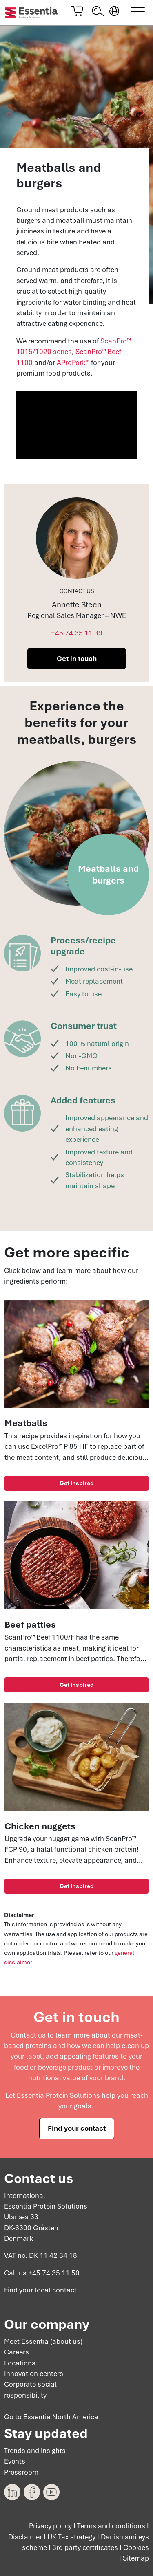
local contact (56, 2290)
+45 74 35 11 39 (76, 633)
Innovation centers (33, 2373)
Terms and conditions (111, 2525)
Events (14, 2461)
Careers (16, 2351)
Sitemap (136, 2558)
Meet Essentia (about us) (43, 2341)
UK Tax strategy (71, 2536)
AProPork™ (73, 362)
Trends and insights (35, 2450)
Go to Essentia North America (51, 2416)
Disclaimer (25, 2536)
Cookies (136, 2547)
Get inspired (77, 1483)
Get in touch (77, 658)
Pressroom (21, 2472)
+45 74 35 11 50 (54, 2272)
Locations (19, 2362)
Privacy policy (50, 2525)
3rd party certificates (85, 2547)
